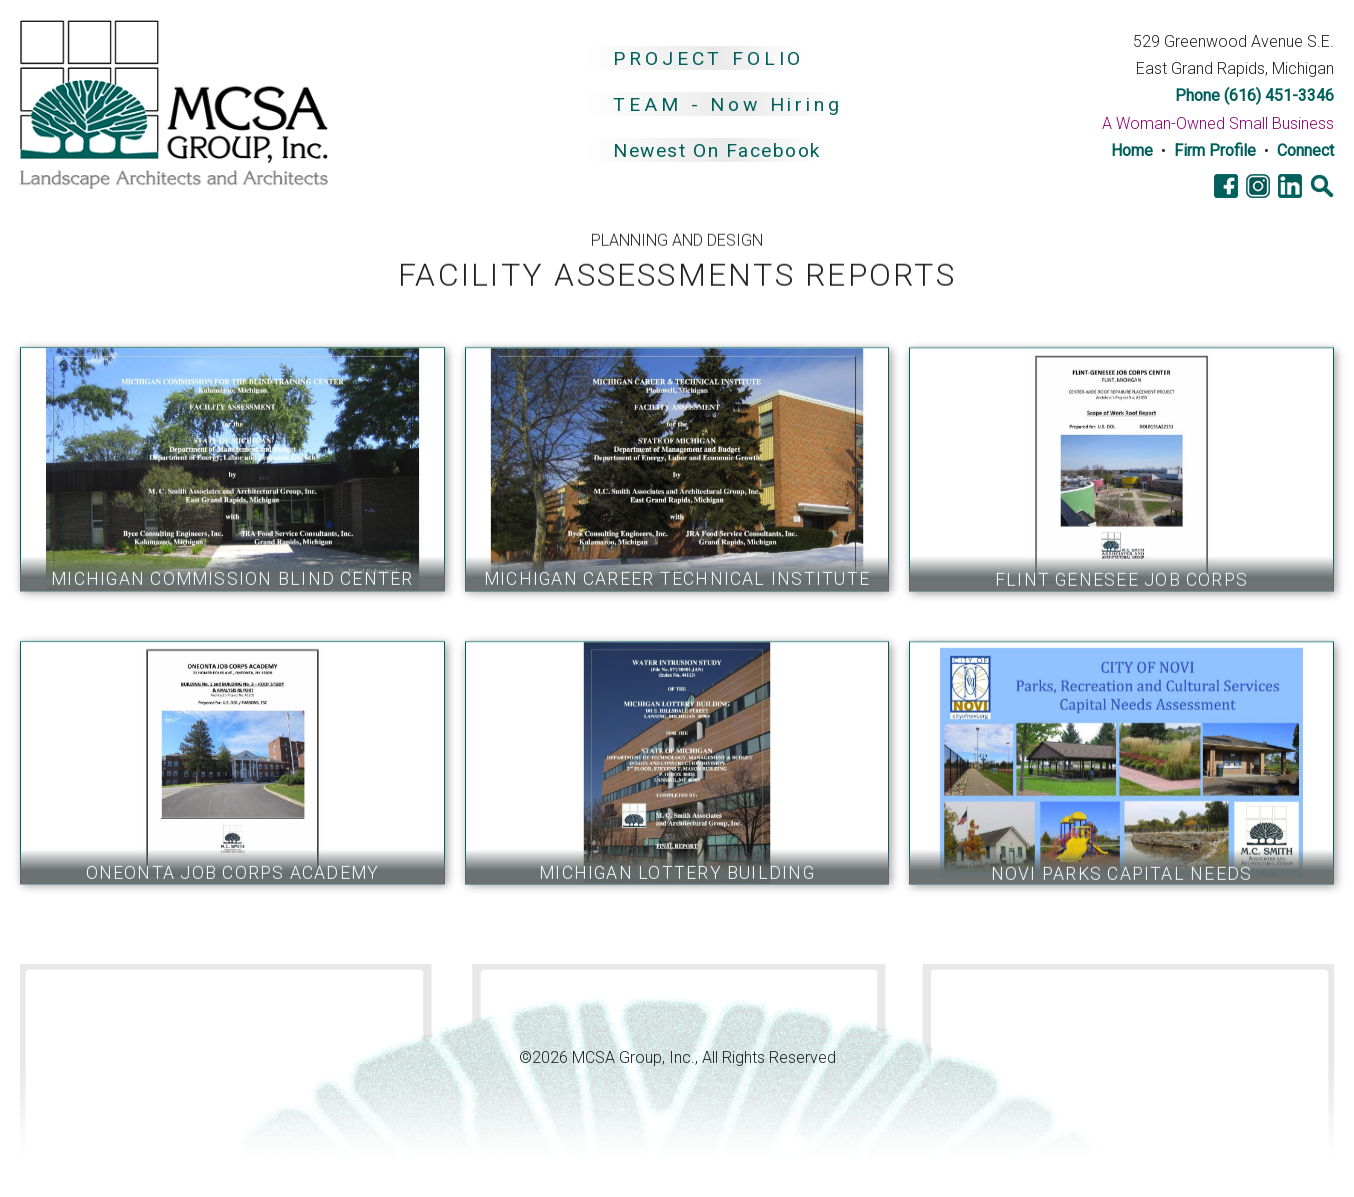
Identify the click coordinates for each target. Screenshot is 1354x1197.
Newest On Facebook (717, 151)
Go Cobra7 (75, 997)
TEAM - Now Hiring (727, 104)
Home (1132, 150)
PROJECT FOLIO (708, 58)
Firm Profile (1215, 150)
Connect (1305, 150)
